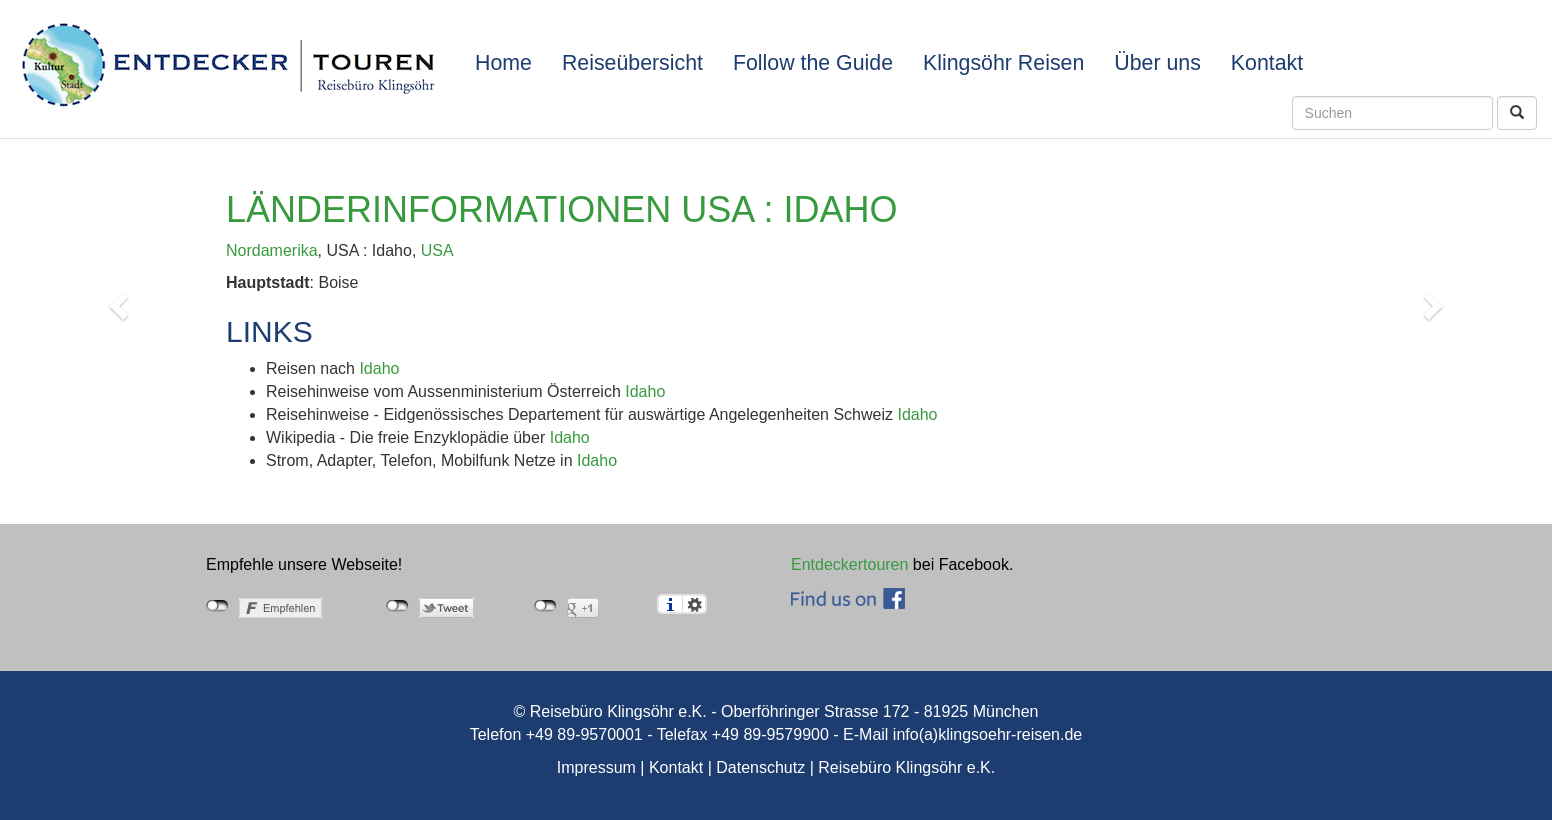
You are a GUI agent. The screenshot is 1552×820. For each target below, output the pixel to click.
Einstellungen (694, 604)
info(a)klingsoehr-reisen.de (987, 734)
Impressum (596, 767)
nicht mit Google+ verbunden (545, 606)
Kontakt (1267, 63)
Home (503, 63)
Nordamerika (272, 250)
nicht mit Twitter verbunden (397, 606)
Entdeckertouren (849, 564)
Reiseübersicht (632, 63)
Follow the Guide (813, 63)
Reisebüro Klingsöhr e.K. (906, 767)
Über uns (1157, 63)
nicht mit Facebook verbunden (217, 606)
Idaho (379, 368)
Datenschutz (760, 767)
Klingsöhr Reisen (1003, 63)
